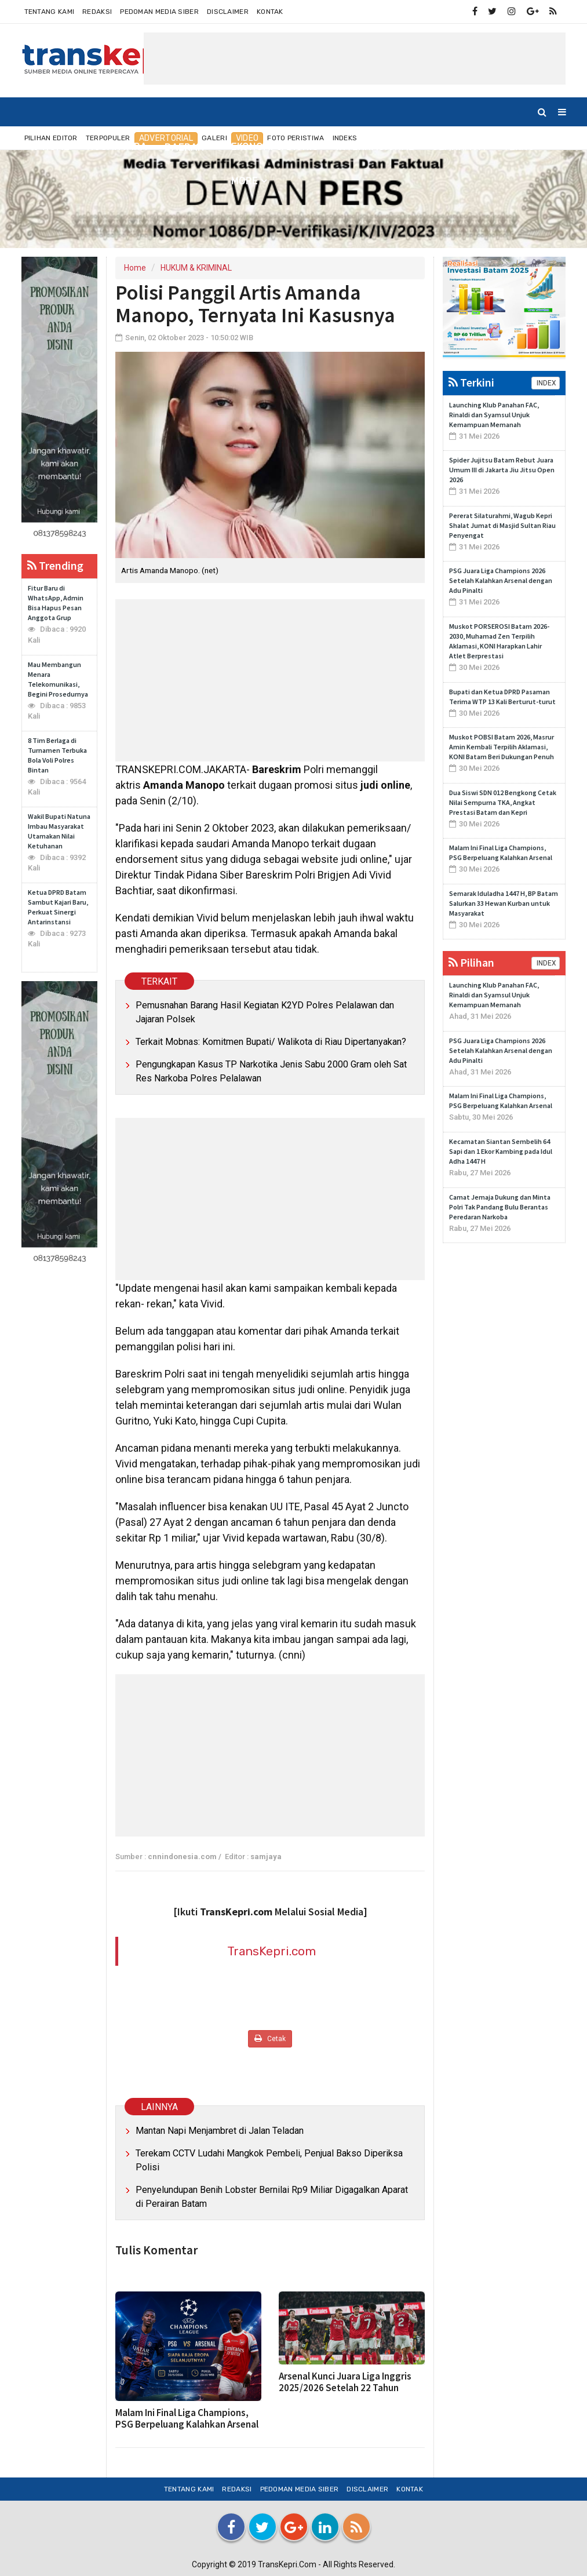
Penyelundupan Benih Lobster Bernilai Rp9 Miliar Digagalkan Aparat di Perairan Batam (272, 2196)
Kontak (270, 12)
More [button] (244, 181)
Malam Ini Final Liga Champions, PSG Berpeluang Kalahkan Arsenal (186, 2418)
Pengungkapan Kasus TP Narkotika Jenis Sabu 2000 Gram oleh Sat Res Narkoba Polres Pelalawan (271, 1071)
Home (50, 146)
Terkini (471, 382)
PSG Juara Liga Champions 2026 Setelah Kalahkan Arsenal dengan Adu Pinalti (500, 580)
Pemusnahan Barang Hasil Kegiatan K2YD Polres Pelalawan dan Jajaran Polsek (265, 1012)
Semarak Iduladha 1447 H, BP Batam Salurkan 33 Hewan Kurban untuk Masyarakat (503, 903)
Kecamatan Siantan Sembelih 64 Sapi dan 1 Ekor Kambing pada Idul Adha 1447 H (500, 1151)
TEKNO (519, 146)
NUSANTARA (117, 146)
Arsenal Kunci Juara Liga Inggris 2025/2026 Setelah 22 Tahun (345, 2382)
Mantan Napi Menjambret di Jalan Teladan (220, 2130)
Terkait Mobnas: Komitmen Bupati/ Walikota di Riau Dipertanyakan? (271, 1041)
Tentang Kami (49, 12)
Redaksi (97, 12)
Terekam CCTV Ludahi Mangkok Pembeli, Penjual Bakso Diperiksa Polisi (269, 2160)
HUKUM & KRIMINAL (196, 267)
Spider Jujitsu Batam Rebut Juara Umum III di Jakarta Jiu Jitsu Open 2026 (502, 470)
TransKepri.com (271, 1951)
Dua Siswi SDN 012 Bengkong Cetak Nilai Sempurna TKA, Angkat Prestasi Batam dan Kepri (502, 802)
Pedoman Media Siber (159, 12)
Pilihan (471, 962)
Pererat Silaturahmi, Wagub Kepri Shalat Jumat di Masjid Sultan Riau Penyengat (502, 525)
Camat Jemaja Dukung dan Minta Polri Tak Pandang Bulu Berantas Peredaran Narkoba (499, 1207)
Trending (55, 565)
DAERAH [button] (185, 147)
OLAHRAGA (459, 146)
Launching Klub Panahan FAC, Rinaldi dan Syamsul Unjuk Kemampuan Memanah (494, 414)
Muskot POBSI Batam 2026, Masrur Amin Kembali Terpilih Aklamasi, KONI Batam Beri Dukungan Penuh (501, 747)
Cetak (270, 2038)
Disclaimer (228, 12)
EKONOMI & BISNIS (275, 146)
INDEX (545, 383)
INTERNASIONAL (375, 146)
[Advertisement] (355, 58)
